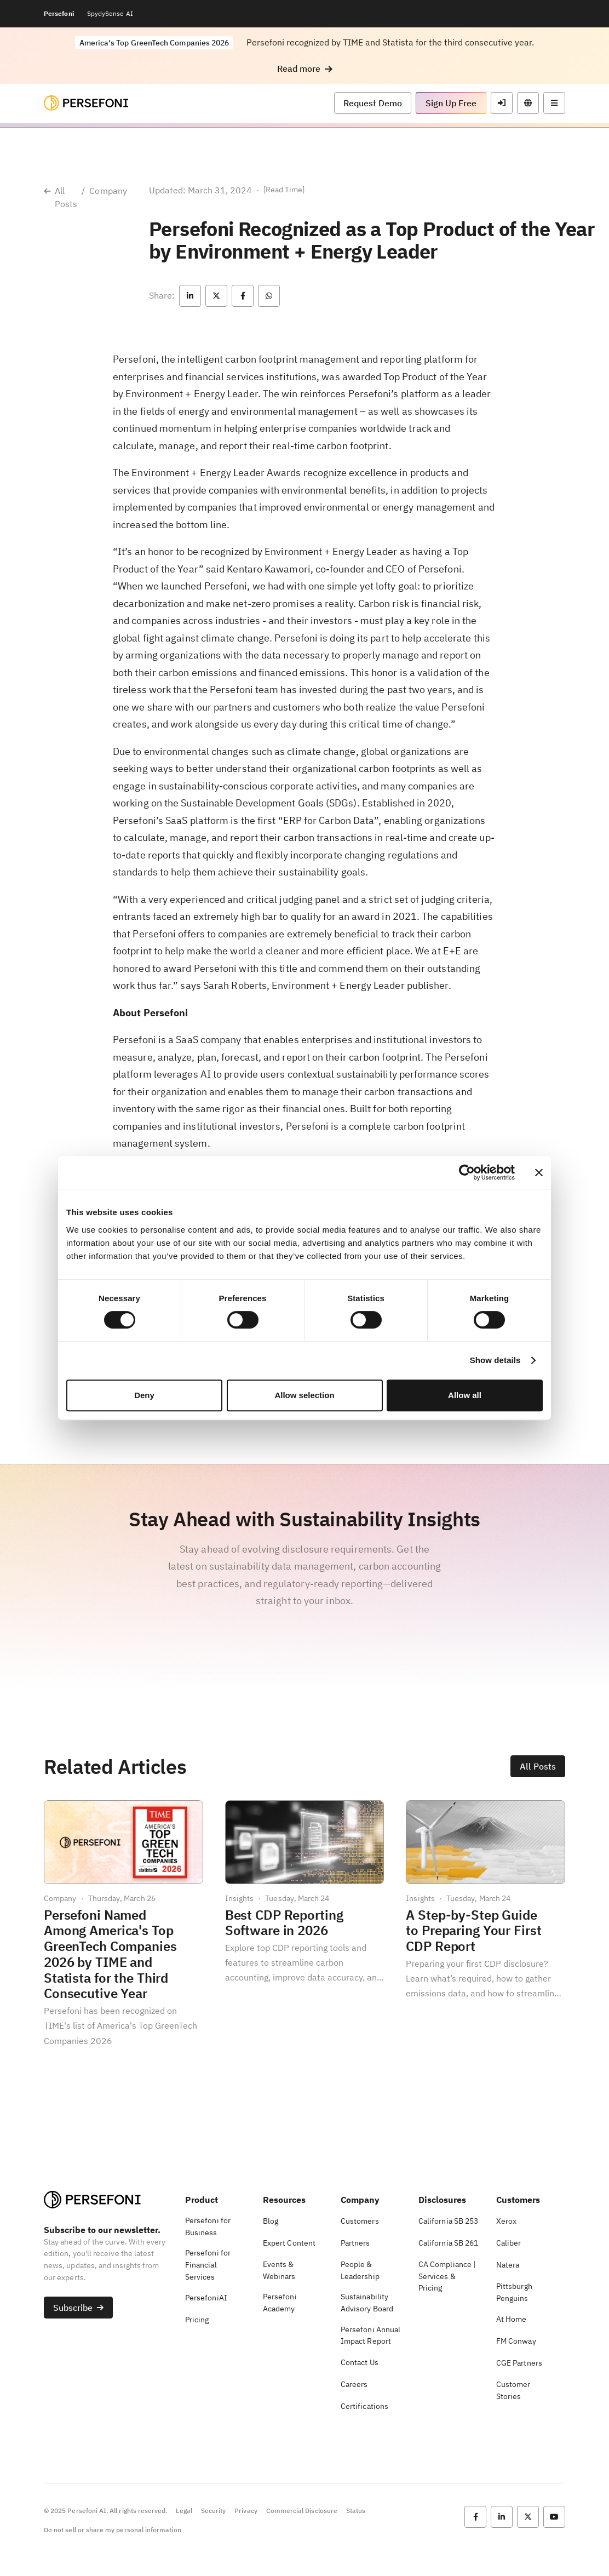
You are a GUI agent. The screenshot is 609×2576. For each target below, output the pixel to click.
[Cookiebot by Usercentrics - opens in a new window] (467, 1172)
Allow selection (304, 1395)
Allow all (464, 1395)
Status (355, 2510)
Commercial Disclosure (301, 2510)
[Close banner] (539, 1172)
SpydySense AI (110, 13)
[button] (304, 68)
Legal (184, 2510)
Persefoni (59, 13)
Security (213, 2510)
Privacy (245, 2510)
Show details (495, 1360)
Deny (144, 1395)
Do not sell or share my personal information (112, 2530)
